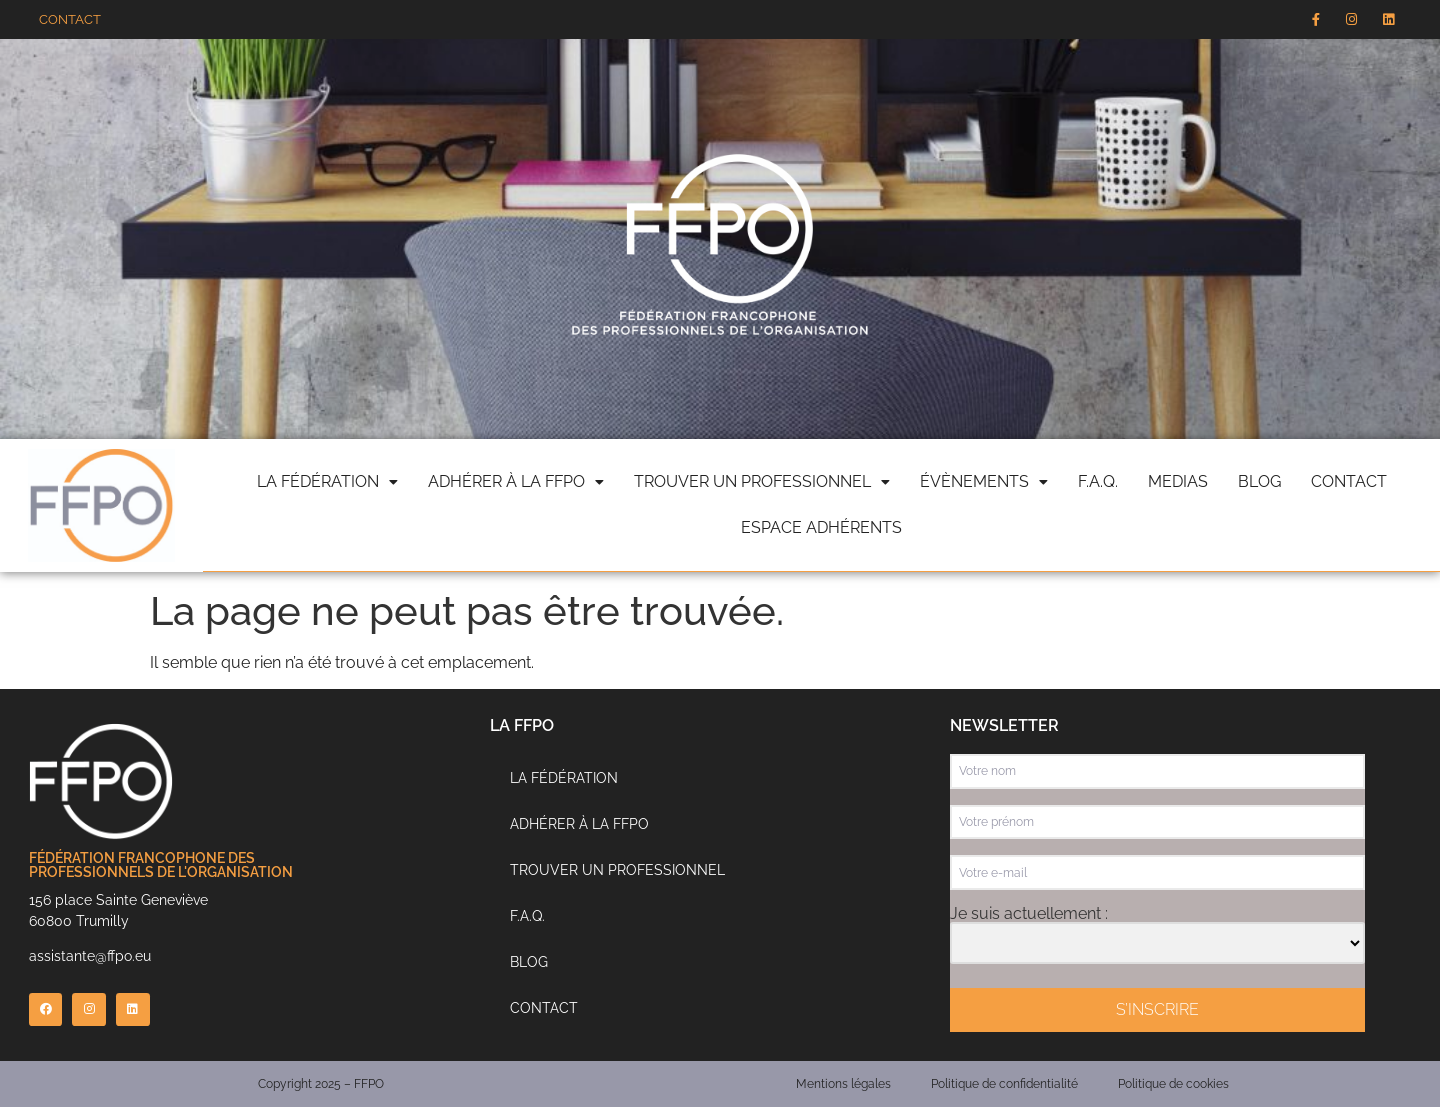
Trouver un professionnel (762, 481)
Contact (1349, 481)
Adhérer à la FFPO (516, 481)
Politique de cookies (1173, 1084)
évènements (984, 481)
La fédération (327, 481)
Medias (1178, 481)
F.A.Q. (1098, 481)
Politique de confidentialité (1004, 1084)
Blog (1259, 481)
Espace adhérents (821, 527)
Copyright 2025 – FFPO (321, 1084)
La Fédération (564, 778)
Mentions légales (843, 1084)
